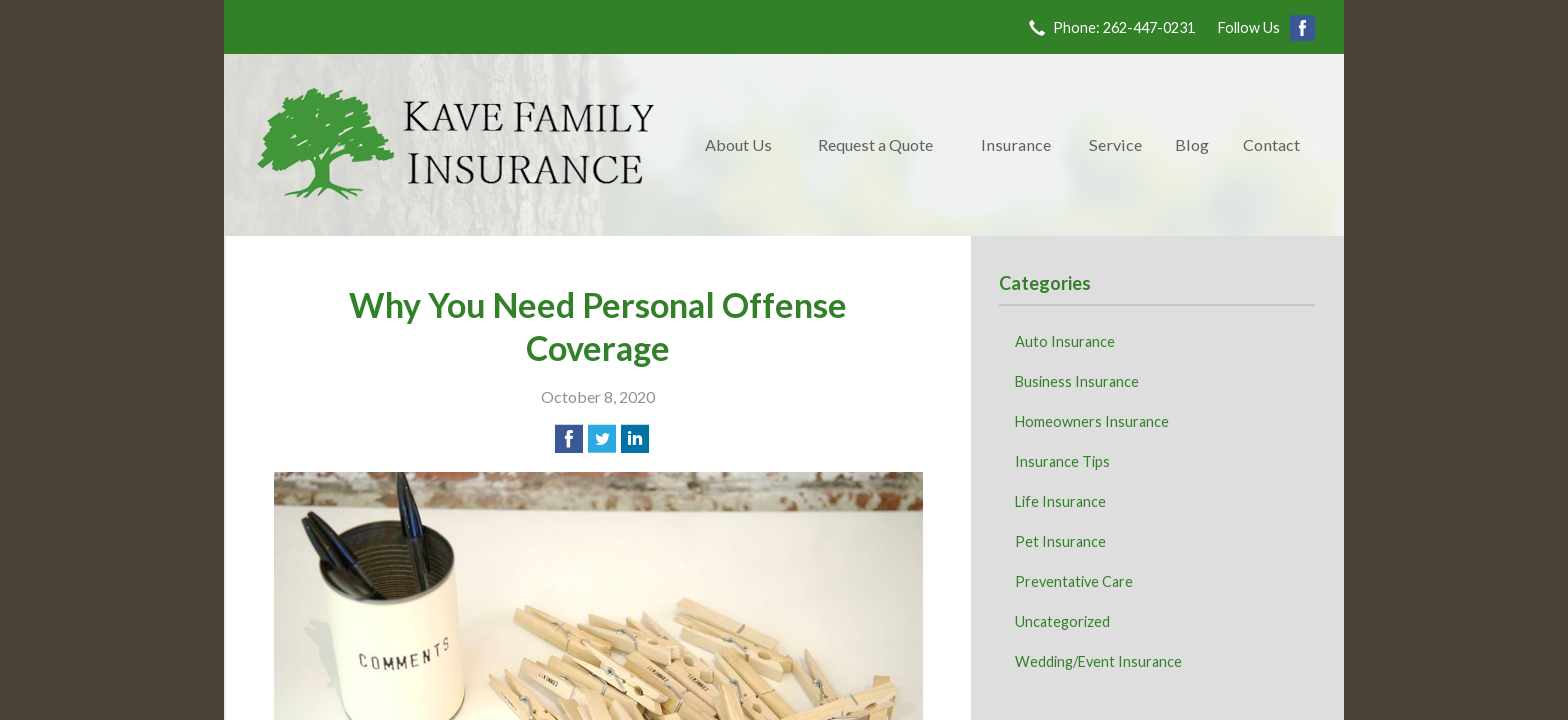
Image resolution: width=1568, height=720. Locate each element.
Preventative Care (1074, 581)
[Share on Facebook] (569, 439)
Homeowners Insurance (1092, 421)
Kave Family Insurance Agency (456, 145)
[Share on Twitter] (602, 439)
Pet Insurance (1060, 541)
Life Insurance (1060, 501)
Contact (1271, 144)
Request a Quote (875, 144)
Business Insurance (1077, 381)
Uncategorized (1062, 621)
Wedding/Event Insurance (1098, 661)
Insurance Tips (1062, 461)
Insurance (1016, 144)
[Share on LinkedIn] (635, 439)
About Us (738, 144)
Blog (1192, 144)
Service (1115, 144)
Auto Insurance (1065, 341)
